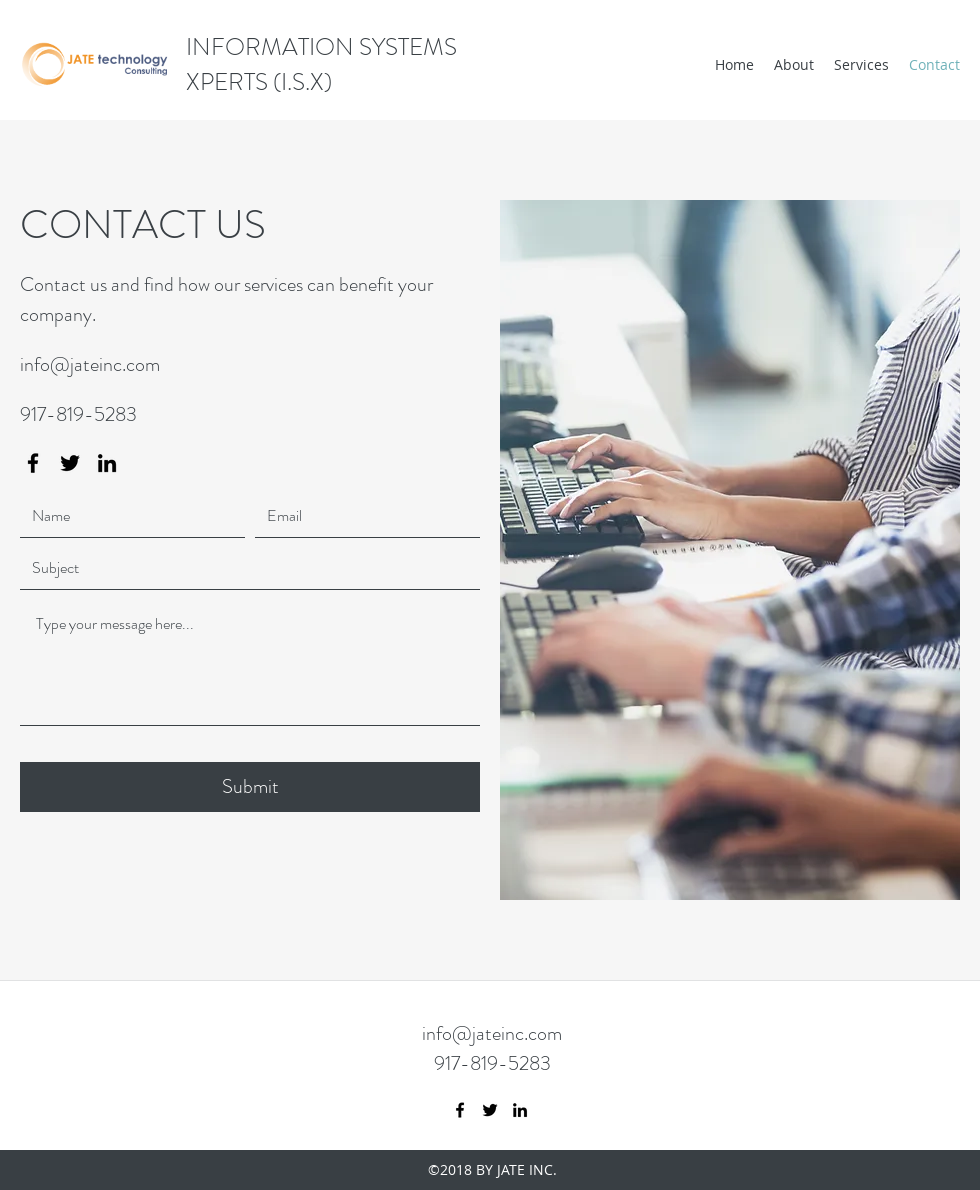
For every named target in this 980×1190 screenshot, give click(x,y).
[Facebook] (33, 463)
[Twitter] (70, 463)
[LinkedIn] (107, 463)
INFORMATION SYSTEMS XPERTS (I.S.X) (321, 64)
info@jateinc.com (90, 364)
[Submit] (250, 787)
